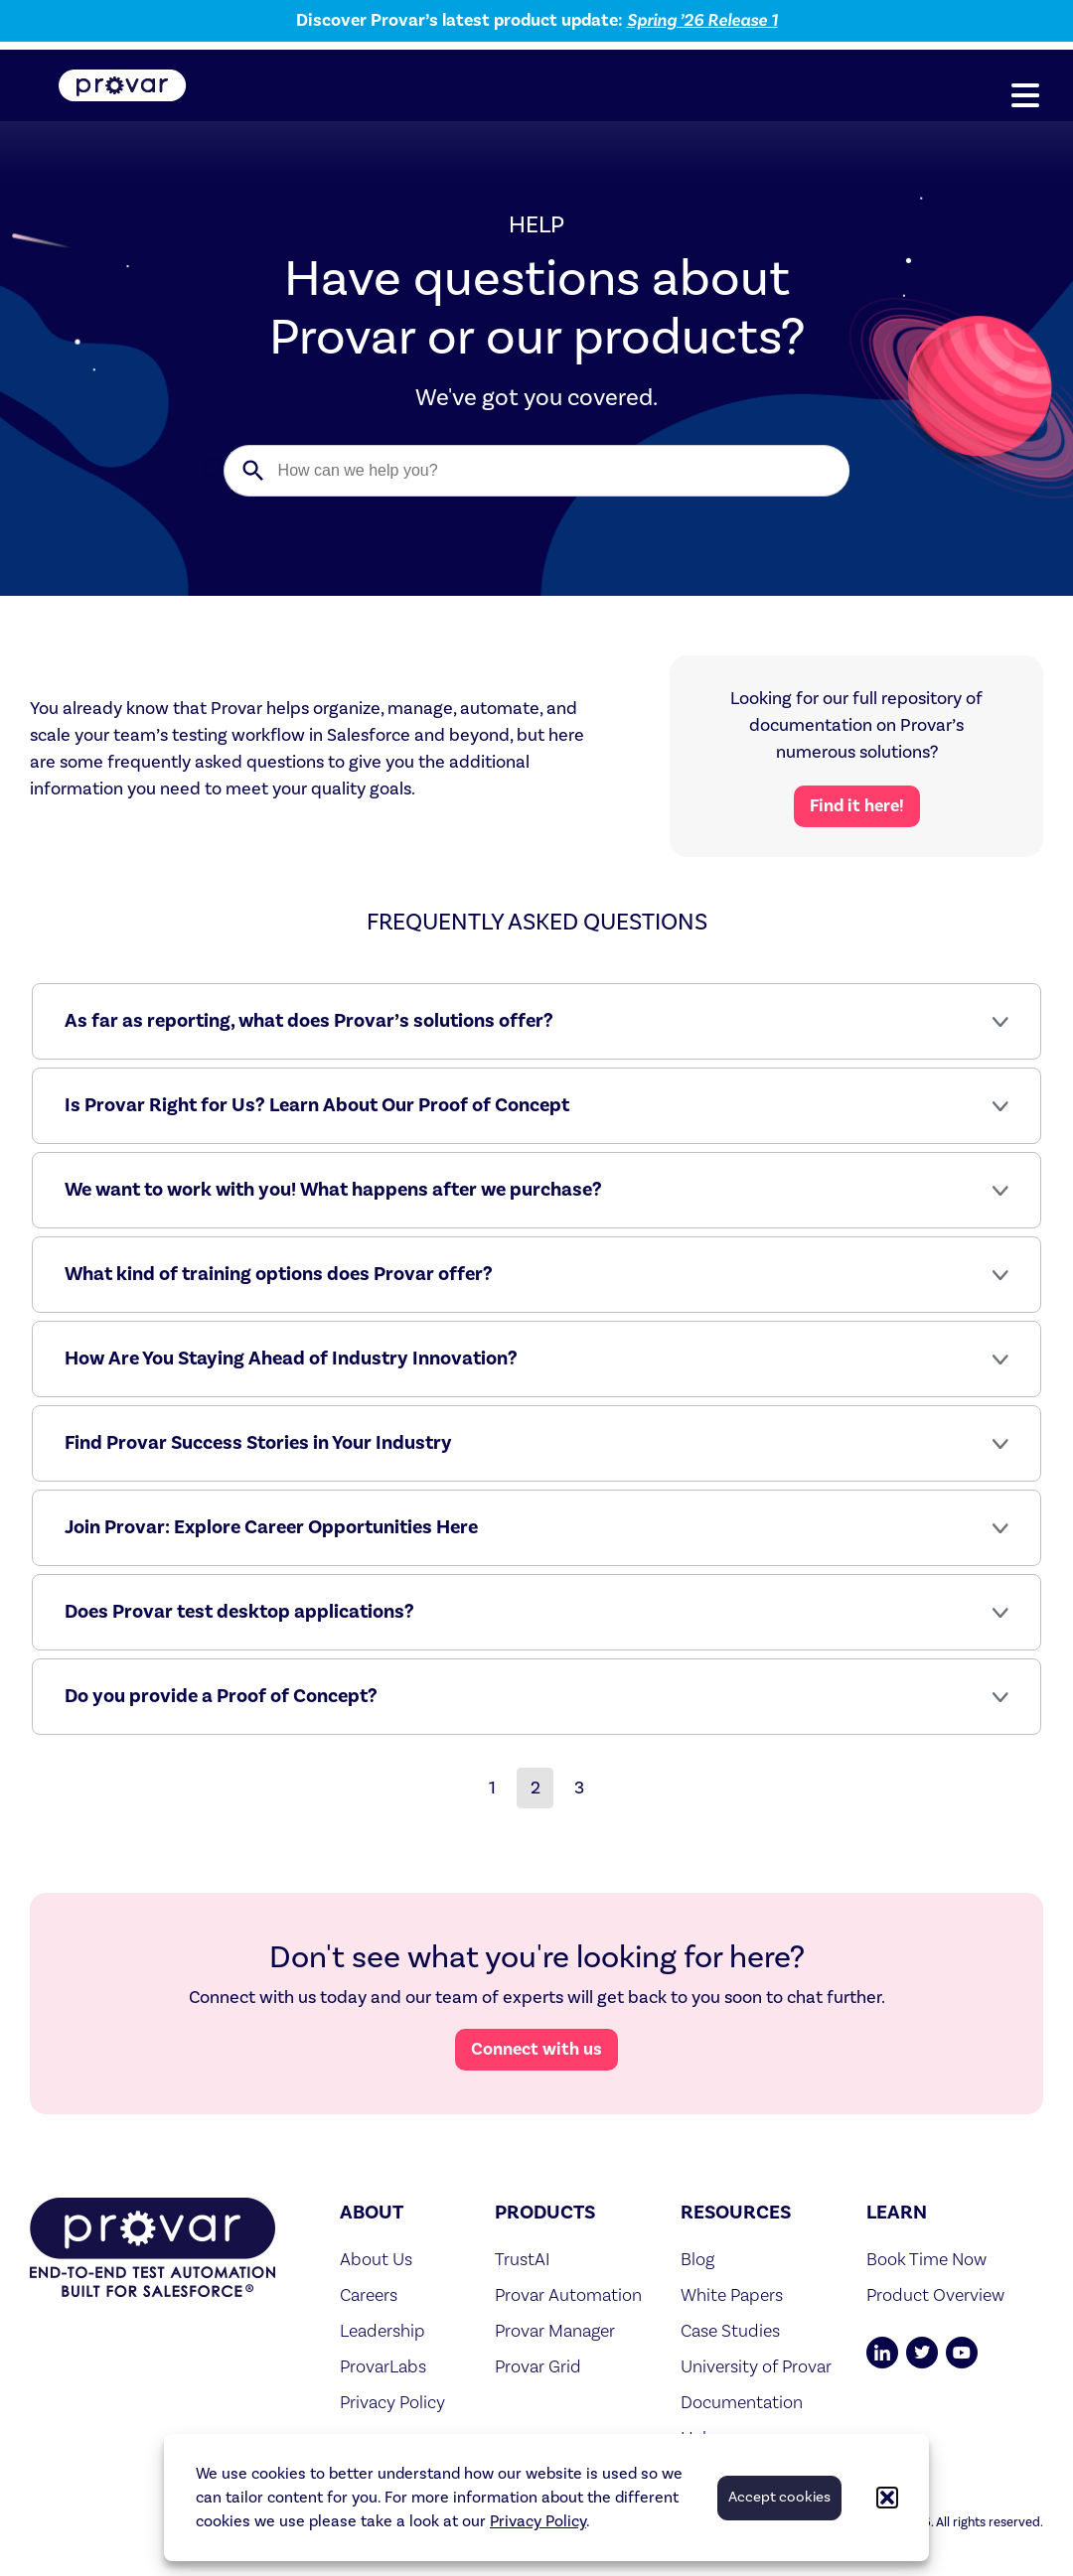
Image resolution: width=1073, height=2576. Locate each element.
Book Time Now (926, 2258)
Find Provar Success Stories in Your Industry (258, 1443)
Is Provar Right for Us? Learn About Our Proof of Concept (317, 1105)
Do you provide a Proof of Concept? (221, 1696)
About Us (376, 2258)
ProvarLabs (383, 2366)
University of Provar (756, 2366)
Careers (368, 2294)
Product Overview (935, 2294)
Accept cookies (779, 2497)
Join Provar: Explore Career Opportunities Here (271, 1527)
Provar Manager (555, 2330)
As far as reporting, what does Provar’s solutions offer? (309, 1021)
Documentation (742, 2401)
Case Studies (730, 2330)
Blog (697, 2258)
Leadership (382, 2330)
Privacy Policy (538, 2521)
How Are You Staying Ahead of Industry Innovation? (291, 1358)
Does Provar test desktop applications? (239, 1612)
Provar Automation (568, 2294)
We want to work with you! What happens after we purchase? (333, 1190)
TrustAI (522, 2258)
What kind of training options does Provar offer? (279, 1274)
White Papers (732, 2294)
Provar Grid (538, 2366)
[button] (887, 2497)
